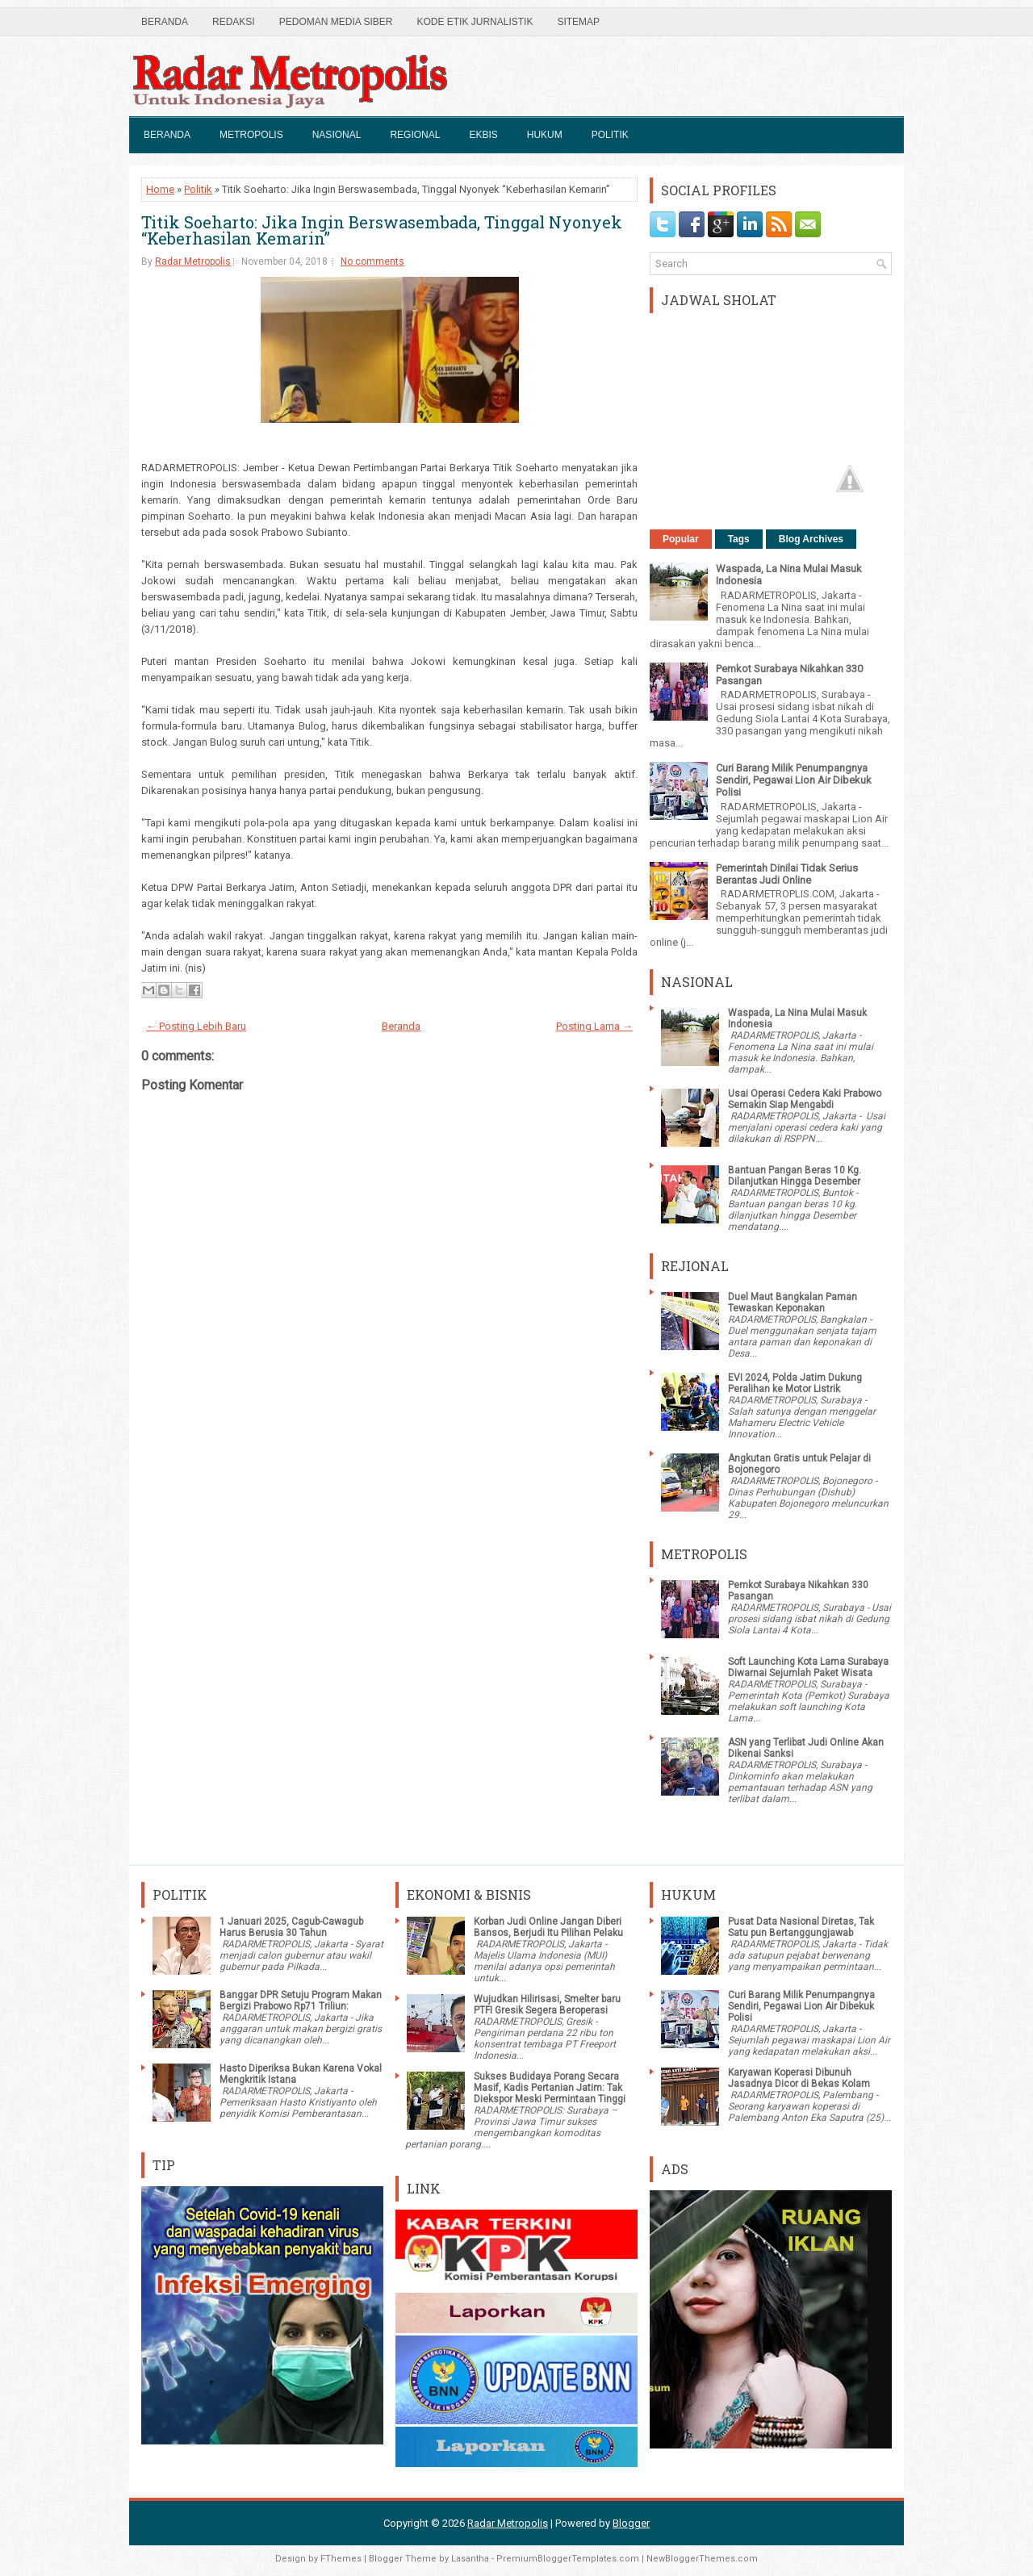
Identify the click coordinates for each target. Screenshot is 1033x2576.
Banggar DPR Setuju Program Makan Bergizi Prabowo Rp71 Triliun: (301, 2000)
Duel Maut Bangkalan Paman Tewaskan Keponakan (792, 1302)
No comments (372, 261)
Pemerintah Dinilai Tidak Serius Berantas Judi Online (787, 874)
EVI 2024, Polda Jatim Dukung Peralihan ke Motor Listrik (795, 1383)
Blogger (631, 2523)
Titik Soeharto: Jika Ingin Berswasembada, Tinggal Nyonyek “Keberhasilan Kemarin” (381, 230)
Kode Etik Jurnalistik (474, 21)
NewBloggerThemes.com (702, 2558)
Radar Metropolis (193, 261)
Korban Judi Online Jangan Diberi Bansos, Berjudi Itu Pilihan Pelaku (548, 1927)
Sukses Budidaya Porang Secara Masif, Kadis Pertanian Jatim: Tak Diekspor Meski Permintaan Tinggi (549, 2088)
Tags (739, 539)
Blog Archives (811, 539)
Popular (681, 539)
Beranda (164, 21)
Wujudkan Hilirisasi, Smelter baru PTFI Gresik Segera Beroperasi (547, 2004)
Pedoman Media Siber (336, 21)
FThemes (341, 2558)
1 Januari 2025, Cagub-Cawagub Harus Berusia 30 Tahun (291, 1927)
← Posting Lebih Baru (196, 1026)
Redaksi (233, 21)
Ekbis (483, 134)
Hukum (545, 134)
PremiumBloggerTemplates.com (567, 2558)
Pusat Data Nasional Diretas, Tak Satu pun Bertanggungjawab (801, 1927)
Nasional (337, 134)
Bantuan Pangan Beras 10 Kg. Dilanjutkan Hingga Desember (794, 1176)
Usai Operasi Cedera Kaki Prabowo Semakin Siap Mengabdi (804, 1099)
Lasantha (470, 2558)
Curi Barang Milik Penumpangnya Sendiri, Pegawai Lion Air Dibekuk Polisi (794, 780)
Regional (415, 134)
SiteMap (578, 21)
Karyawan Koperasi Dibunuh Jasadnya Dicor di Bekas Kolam (799, 2078)
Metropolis (251, 134)
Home (160, 189)
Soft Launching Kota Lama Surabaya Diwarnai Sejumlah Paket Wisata (808, 1667)
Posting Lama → (594, 1026)
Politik (610, 134)
